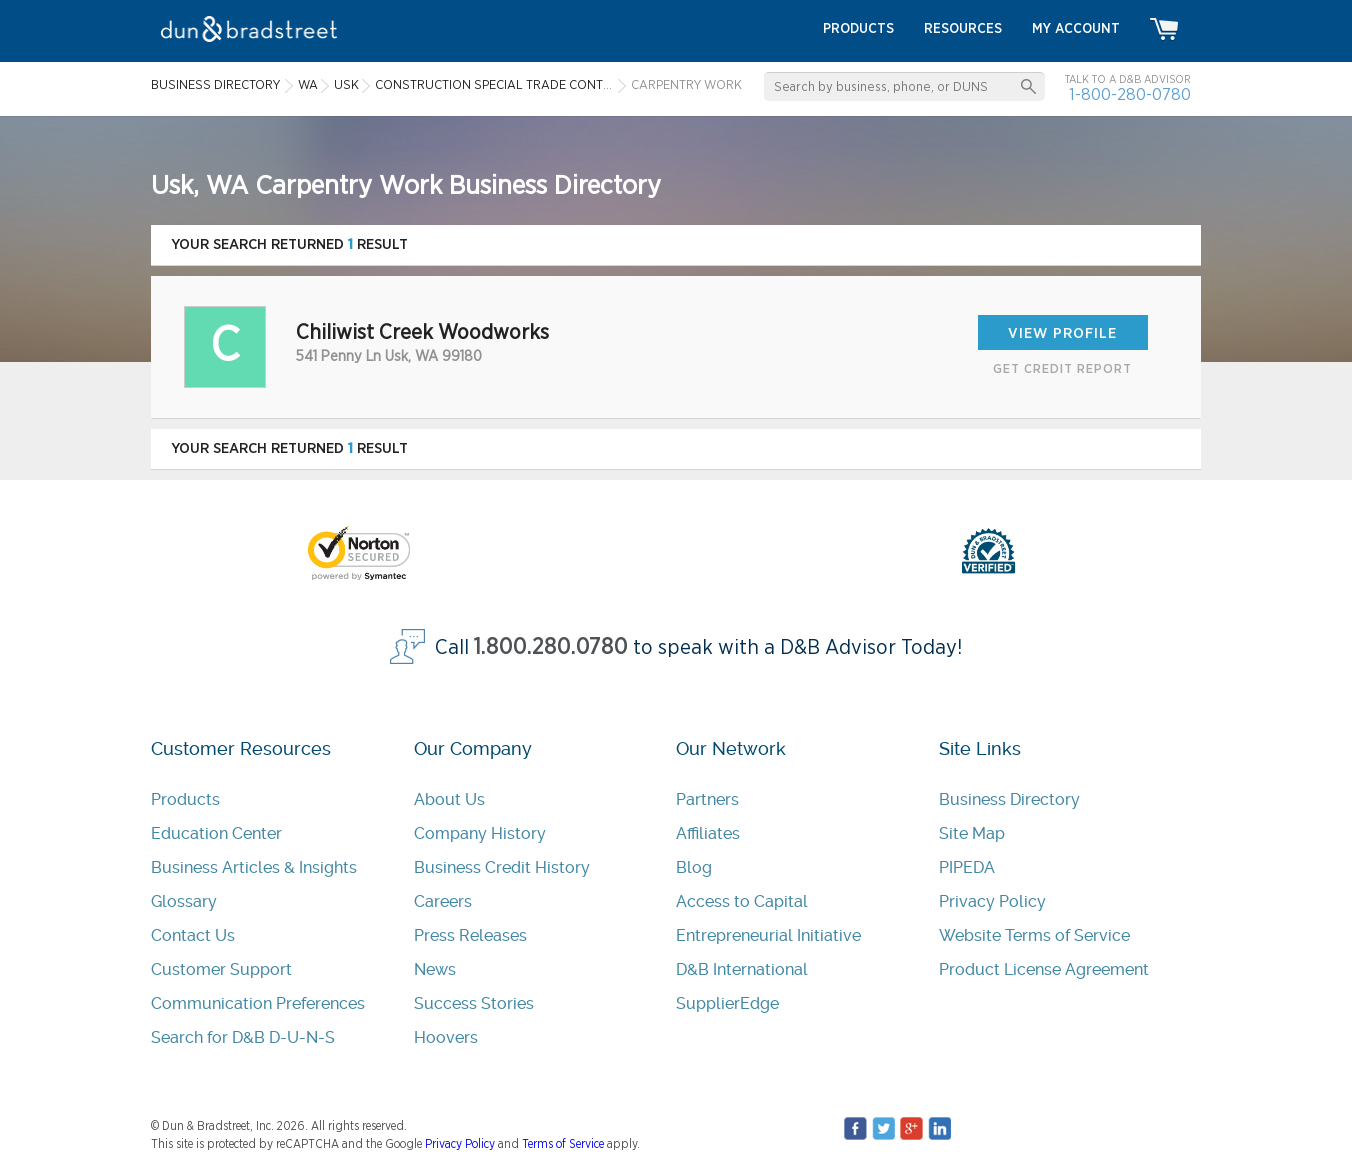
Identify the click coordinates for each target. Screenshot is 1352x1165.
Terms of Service (563, 1144)
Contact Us (193, 935)
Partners (707, 799)
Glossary (184, 901)
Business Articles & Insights (254, 867)
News (435, 969)
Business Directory (1009, 799)
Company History (480, 833)
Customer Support (221, 969)
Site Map (972, 833)
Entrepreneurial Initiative (768, 935)
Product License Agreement (1044, 969)
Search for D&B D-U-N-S (243, 1037)
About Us (449, 799)
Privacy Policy (992, 901)
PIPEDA (967, 867)
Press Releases (470, 935)
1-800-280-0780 (1130, 94)
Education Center (216, 833)
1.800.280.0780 (551, 647)
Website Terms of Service (1034, 935)
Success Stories (474, 1003)
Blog (694, 867)
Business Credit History (502, 867)
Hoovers (446, 1037)
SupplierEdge (727, 1003)
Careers (443, 901)
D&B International (742, 969)
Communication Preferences (258, 1003)
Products (185, 799)
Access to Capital (742, 901)
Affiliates (708, 833)
